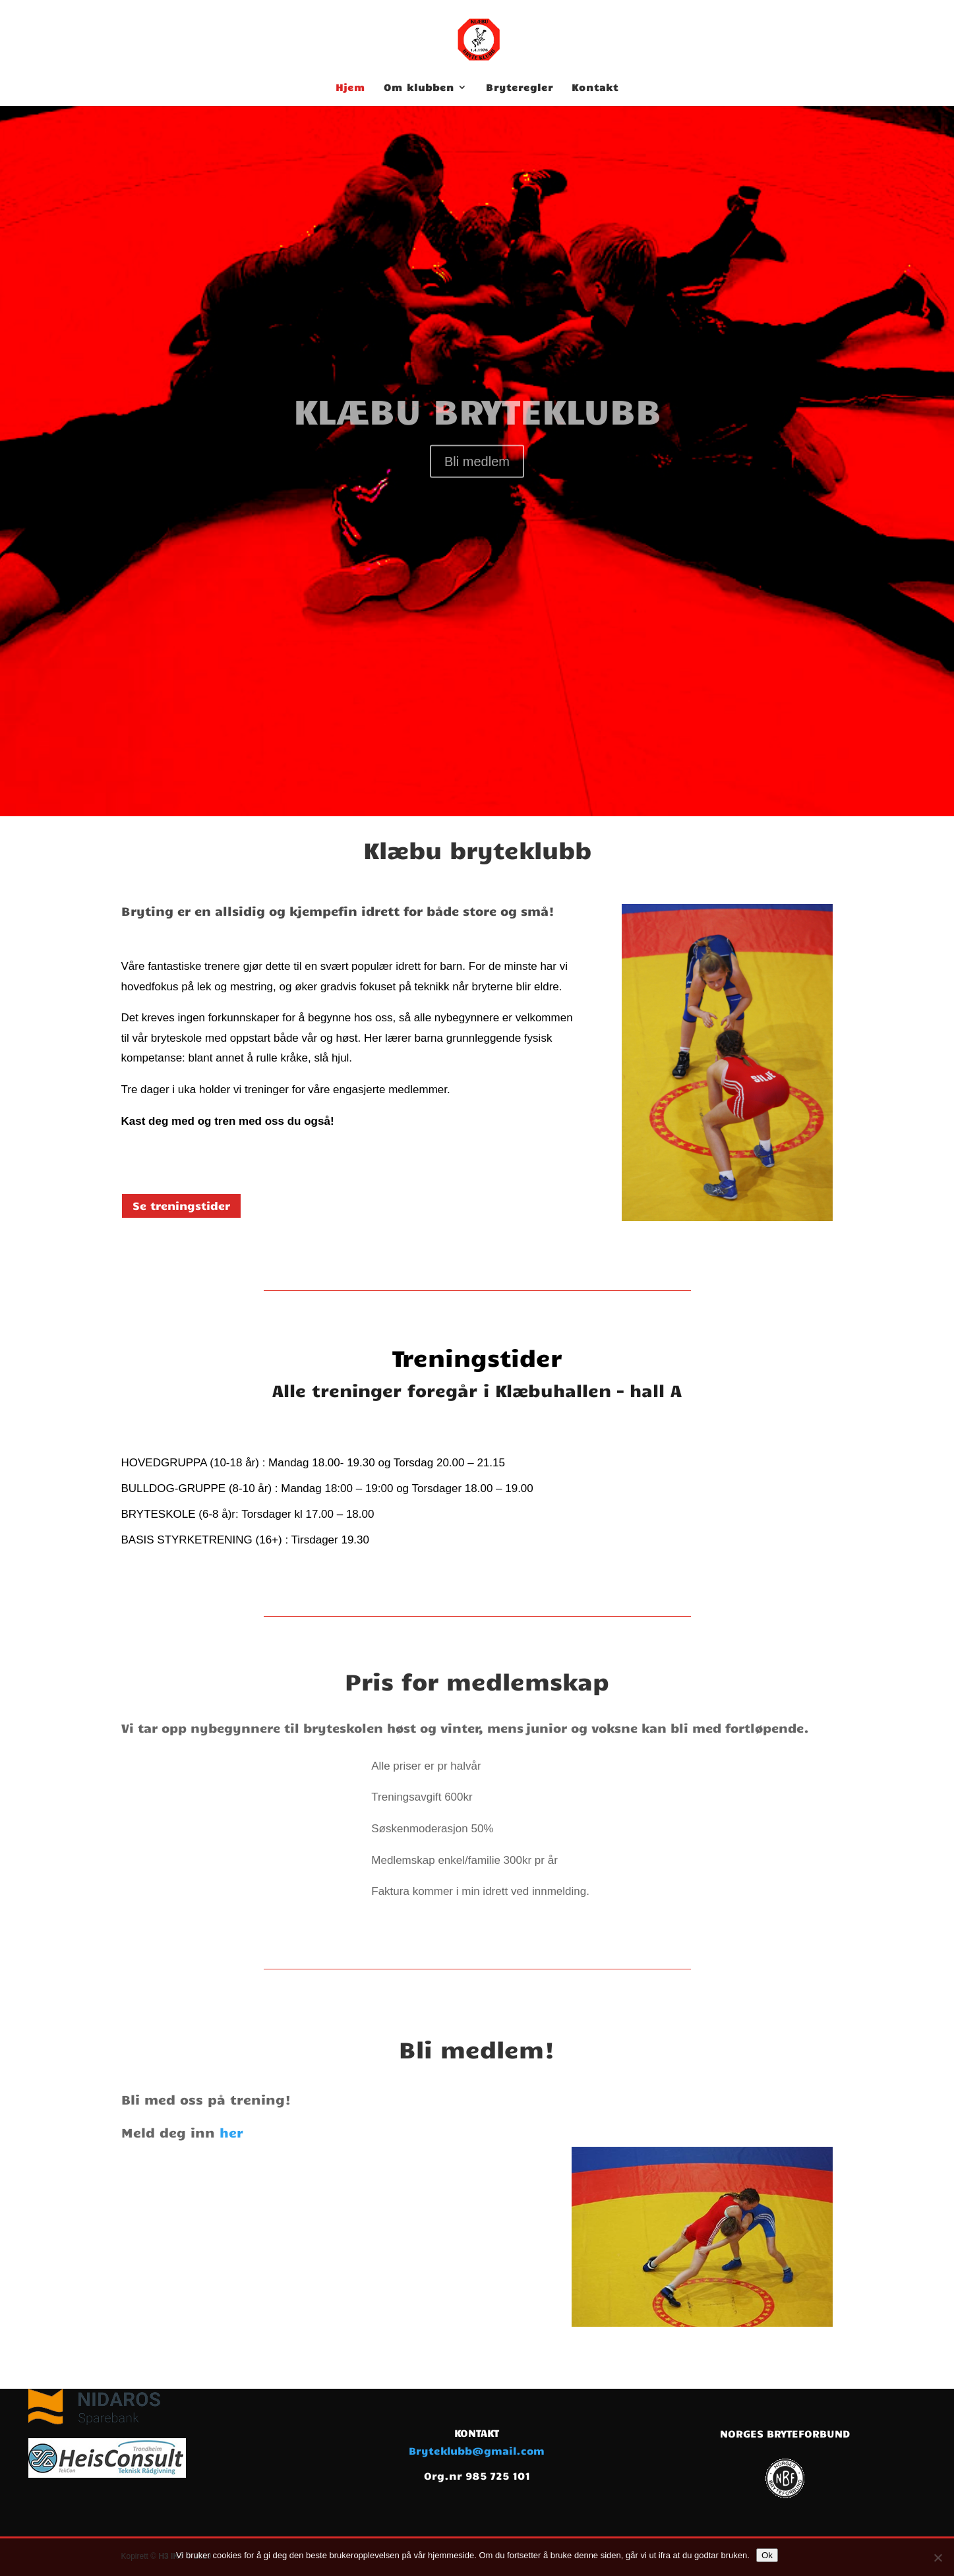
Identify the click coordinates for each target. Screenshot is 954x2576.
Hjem (350, 87)
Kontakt (595, 87)
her (231, 2132)
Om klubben (419, 87)
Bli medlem (477, 498)
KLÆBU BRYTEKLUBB (477, 445)
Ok (767, 2555)
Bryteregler (519, 87)
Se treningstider (181, 1205)
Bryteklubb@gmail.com (477, 2450)
